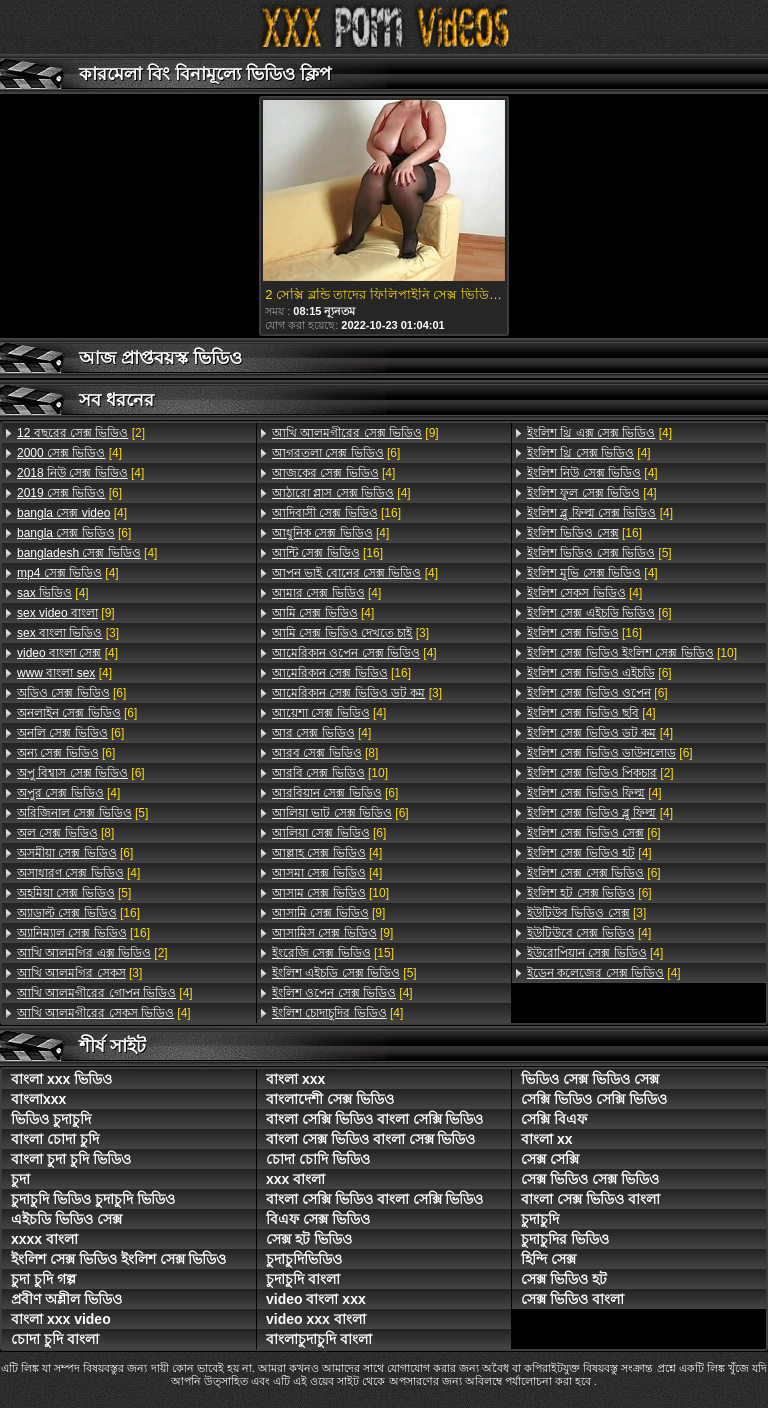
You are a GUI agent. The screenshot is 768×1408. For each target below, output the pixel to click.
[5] (82, 813)
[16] (78, 913)
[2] (81, 433)
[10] (330, 773)
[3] (68, 633)
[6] (69, 493)
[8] (65, 833)
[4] (69, 453)
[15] (333, 953)
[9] (66, 613)
